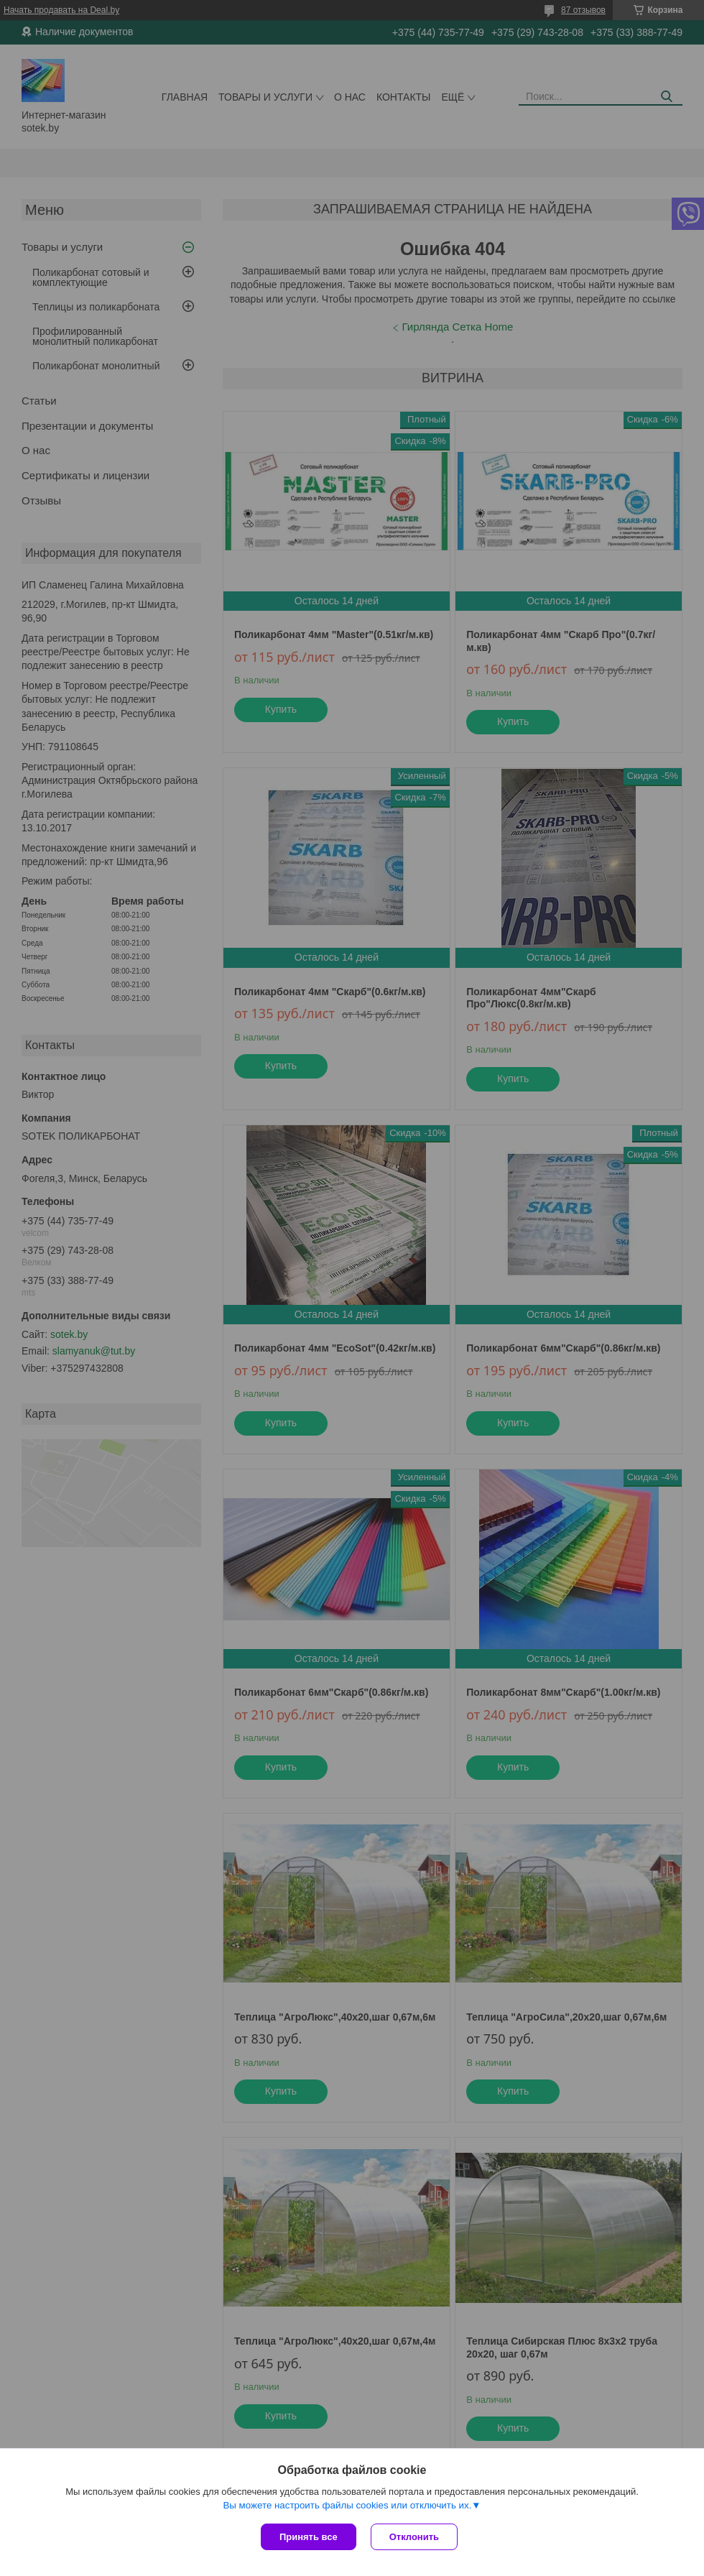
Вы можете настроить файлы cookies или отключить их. (347, 2505)
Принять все (308, 2536)
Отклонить (414, 2536)
